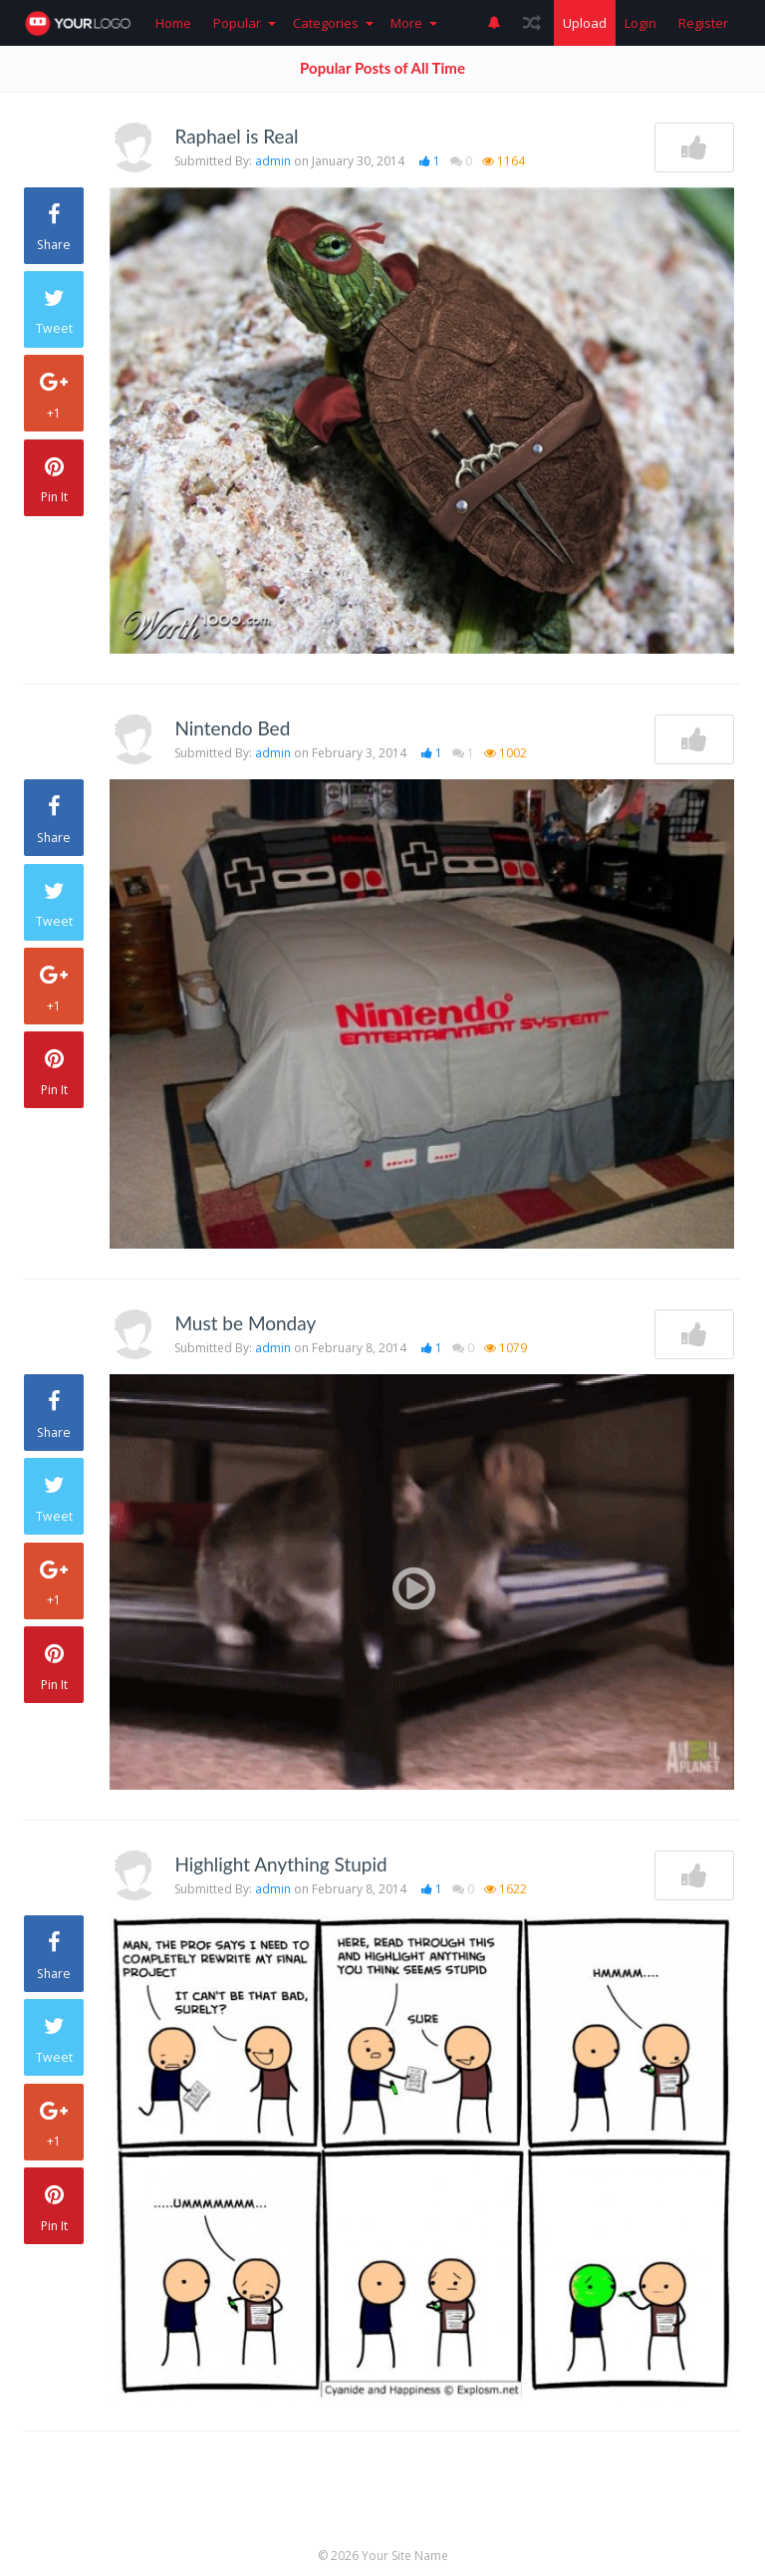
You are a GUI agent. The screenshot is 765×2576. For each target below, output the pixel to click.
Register (703, 23)
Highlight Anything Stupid (280, 1864)
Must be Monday (245, 1322)
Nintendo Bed (232, 727)
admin (273, 160)
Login (640, 23)
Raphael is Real (236, 136)
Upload (585, 23)
